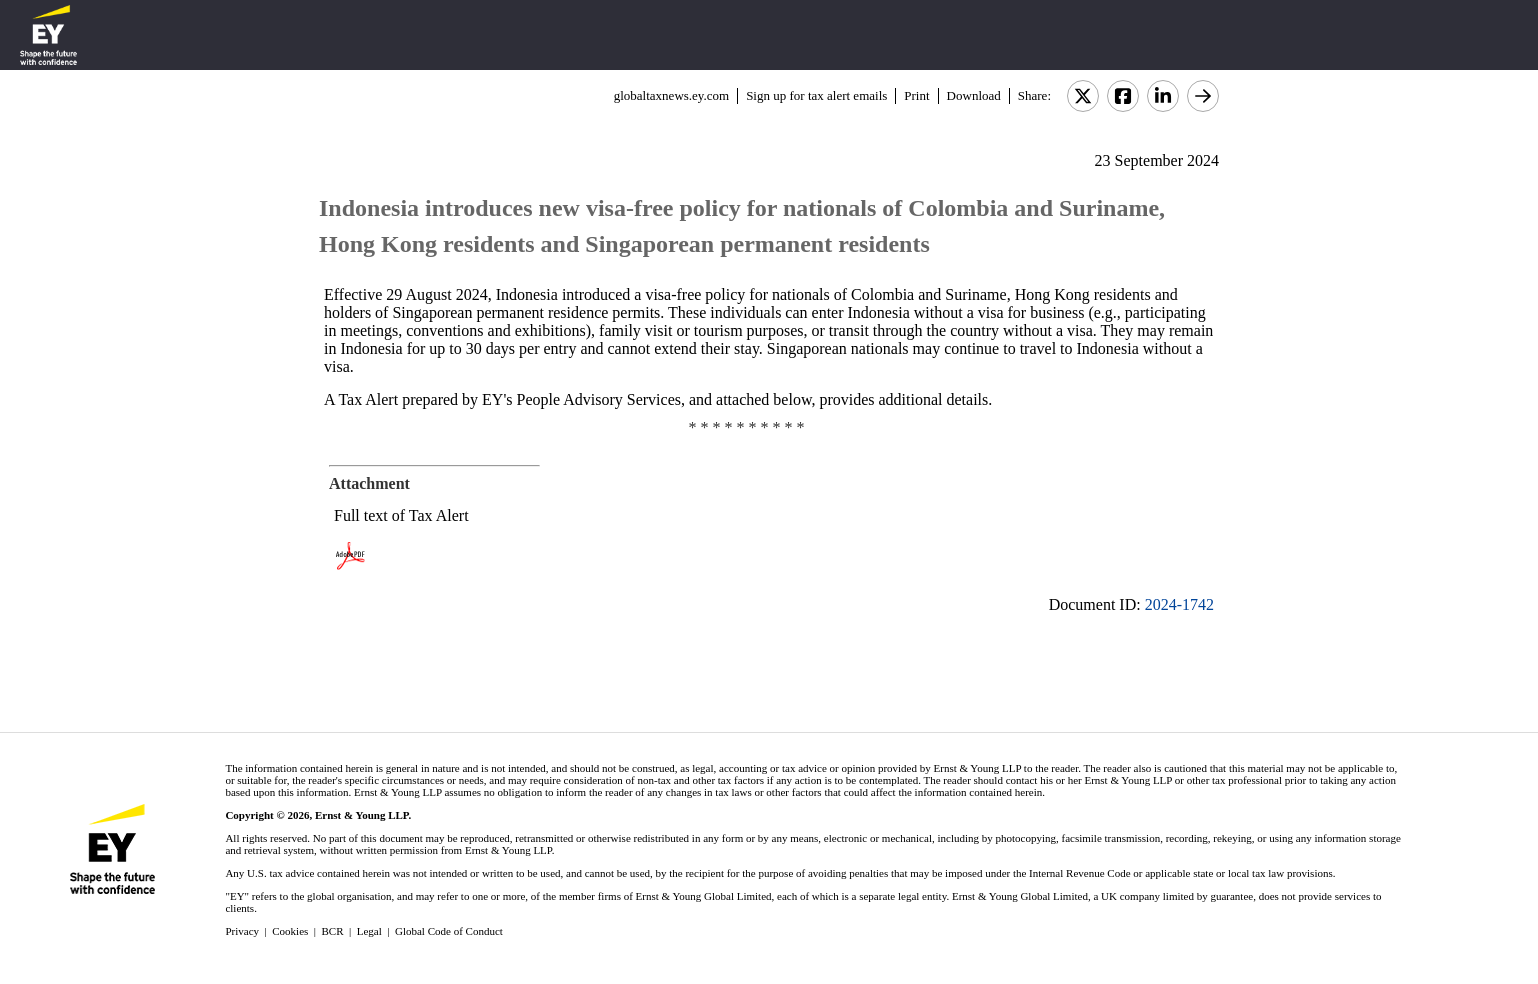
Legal (369, 931)
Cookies (290, 931)
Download (974, 95)
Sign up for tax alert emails (816, 95)
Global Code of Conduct (449, 931)
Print (916, 95)
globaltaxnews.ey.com (671, 95)
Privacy (242, 931)
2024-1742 (1179, 604)
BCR (333, 931)
